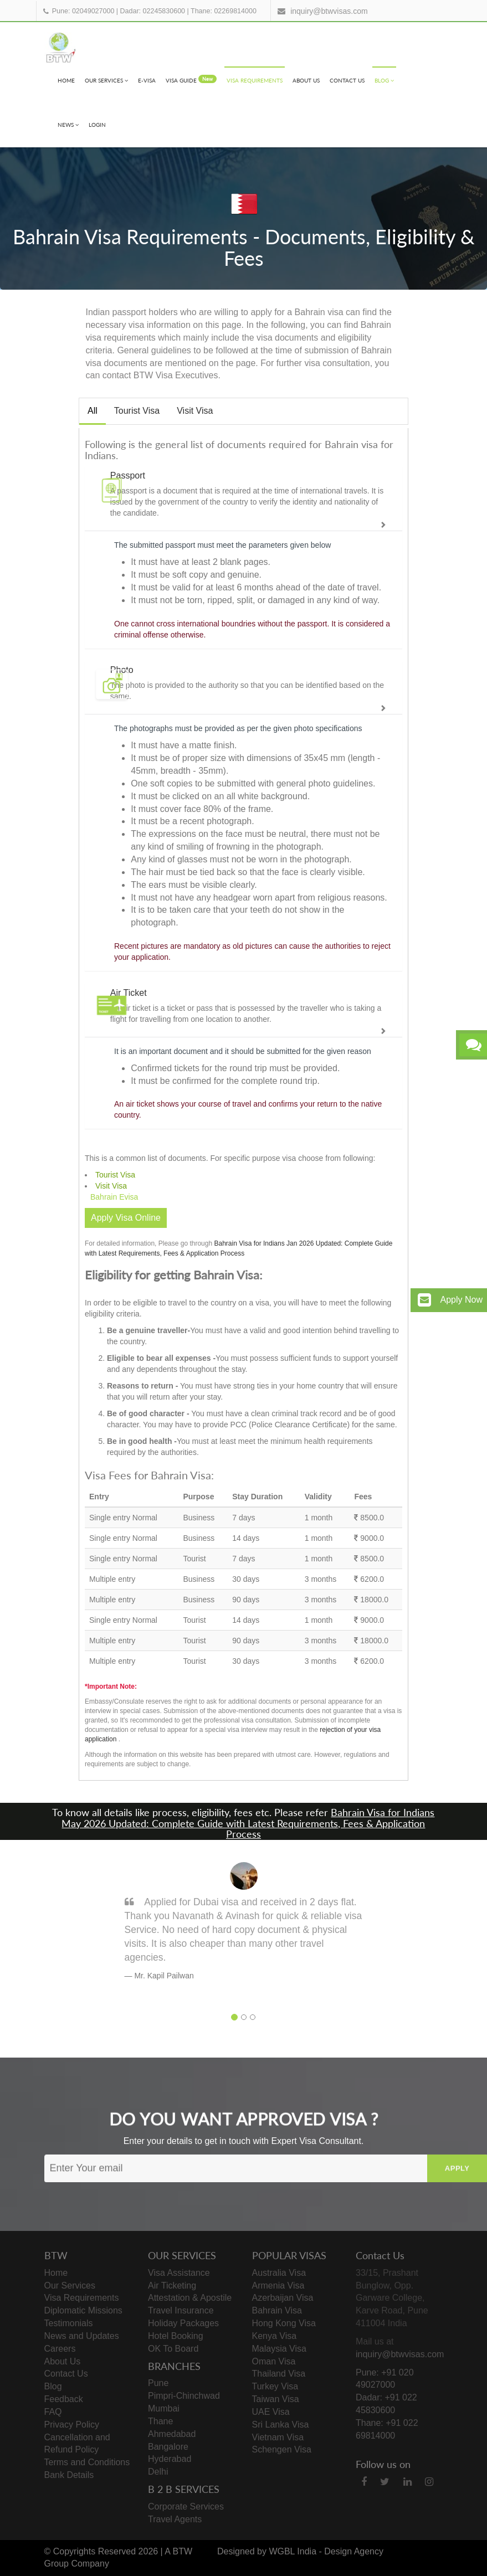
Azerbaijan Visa (283, 2297)
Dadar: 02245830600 (152, 11)
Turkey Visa (275, 2386)
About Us (306, 80)
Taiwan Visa (275, 2399)
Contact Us (347, 80)
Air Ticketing (172, 2285)
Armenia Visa (278, 2285)
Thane (160, 2421)
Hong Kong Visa (284, 2323)
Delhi (158, 2471)
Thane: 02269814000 (224, 11)
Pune (158, 2383)
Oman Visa (274, 2361)
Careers (60, 2348)
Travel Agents (175, 2519)
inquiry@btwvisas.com (328, 11)
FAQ (53, 2411)
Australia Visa (279, 2272)
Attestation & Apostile (190, 2297)
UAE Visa (271, 2411)
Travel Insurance (181, 2310)
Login (97, 124)
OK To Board (173, 2348)
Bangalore (168, 2446)
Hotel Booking (175, 2336)
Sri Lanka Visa (280, 2424)
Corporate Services (186, 2506)
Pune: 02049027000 (83, 11)
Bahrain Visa (277, 2310)
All (93, 410)
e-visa (147, 80)
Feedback (63, 2399)
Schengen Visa (281, 2449)
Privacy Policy (72, 2424)
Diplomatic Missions (83, 2310)
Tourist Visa (137, 410)
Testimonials (68, 2323)
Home (66, 80)
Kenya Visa (274, 2336)
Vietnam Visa (278, 2437)
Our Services (106, 80)
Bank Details (69, 2475)
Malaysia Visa (279, 2348)
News (68, 124)
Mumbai (164, 2408)
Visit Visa (195, 410)
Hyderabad (169, 2459)
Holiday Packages (183, 2323)
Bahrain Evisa (114, 1196)
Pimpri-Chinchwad (184, 2395)
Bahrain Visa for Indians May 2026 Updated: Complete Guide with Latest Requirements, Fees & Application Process (247, 1823)
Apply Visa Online (126, 1217)
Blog (384, 80)
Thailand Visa (279, 2373)
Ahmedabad (172, 2434)
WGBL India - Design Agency (326, 2551)
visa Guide (191, 79)
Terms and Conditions (87, 2462)
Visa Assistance (179, 2272)
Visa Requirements (255, 80)
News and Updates (81, 2336)
